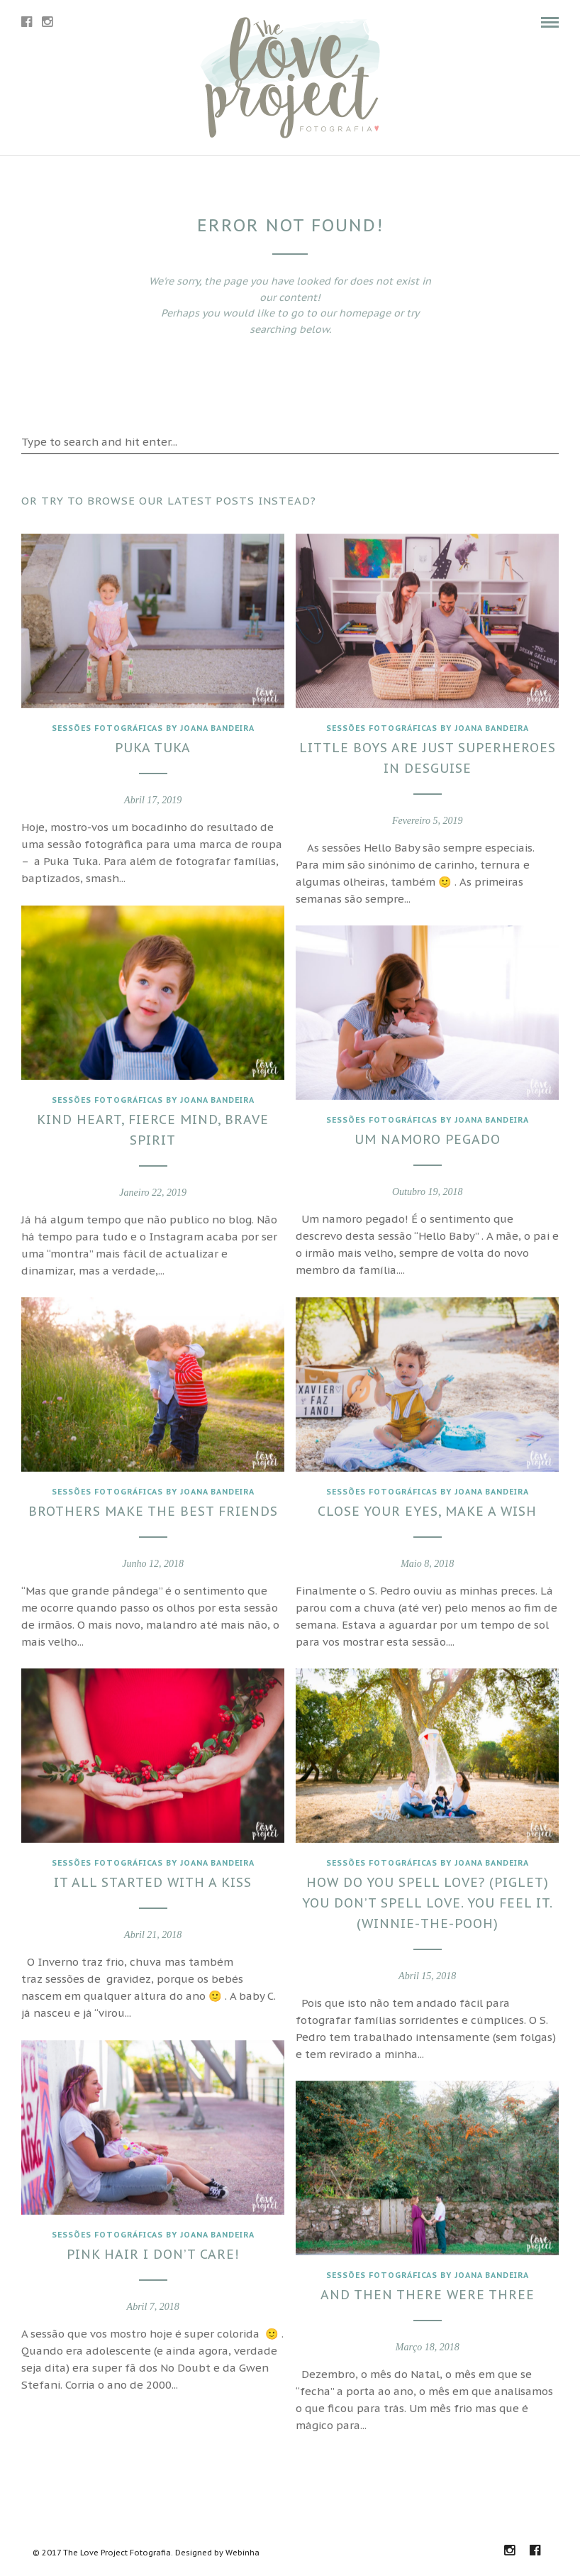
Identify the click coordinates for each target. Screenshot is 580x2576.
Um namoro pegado (425, 1136)
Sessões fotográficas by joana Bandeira (150, 724)
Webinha (242, 2553)
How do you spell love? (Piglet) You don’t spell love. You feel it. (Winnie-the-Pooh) (424, 1899)
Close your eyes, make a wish (424, 1507)
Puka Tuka (150, 744)
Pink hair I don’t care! (150, 2250)
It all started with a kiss (150, 1879)
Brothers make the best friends (150, 1507)
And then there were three (425, 2291)
